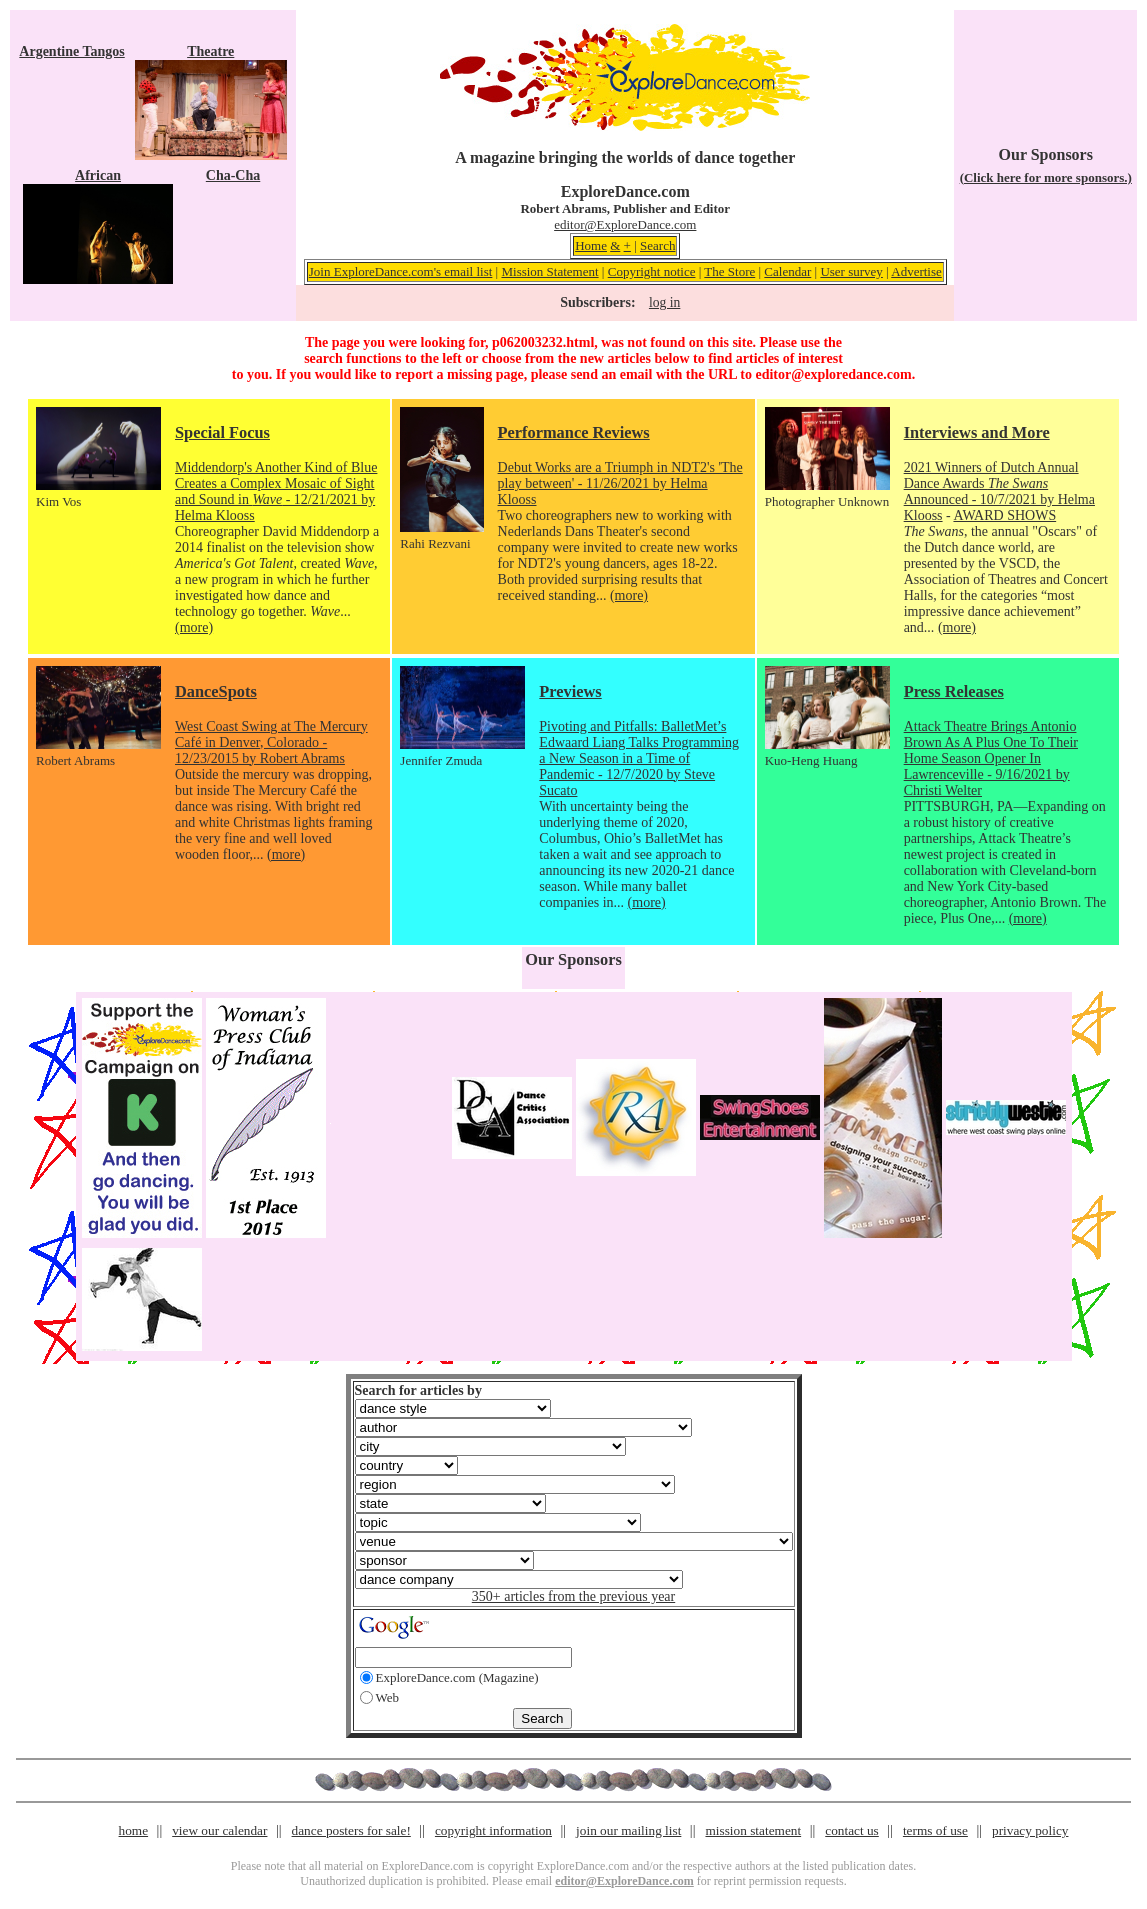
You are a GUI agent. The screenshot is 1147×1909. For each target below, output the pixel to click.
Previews (570, 691)
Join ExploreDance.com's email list (401, 271)
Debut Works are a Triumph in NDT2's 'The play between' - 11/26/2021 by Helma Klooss (620, 483)
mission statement (753, 1830)
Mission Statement (549, 271)
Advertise (916, 271)
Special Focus (222, 432)
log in (664, 302)
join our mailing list (628, 1830)
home (134, 1830)
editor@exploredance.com (833, 374)
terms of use (935, 1830)
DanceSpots (216, 691)
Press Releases (954, 691)
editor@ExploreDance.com (625, 224)
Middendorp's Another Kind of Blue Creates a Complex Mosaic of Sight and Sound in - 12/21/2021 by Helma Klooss (276, 491)
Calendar (787, 271)
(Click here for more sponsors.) (1046, 177)
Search (657, 245)
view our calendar (219, 1830)
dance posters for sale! (351, 1830)
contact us (852, 1830)
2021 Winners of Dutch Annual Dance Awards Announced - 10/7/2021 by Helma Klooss (999, 491)
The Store (729, 271)
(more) (194, 627)
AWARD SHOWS (1004, 515)
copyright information (493, 1830)
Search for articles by (418, 1390)
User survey (851, 271)
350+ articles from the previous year (573, 1596)
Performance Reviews (574, 432)
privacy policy (1030, 1830)
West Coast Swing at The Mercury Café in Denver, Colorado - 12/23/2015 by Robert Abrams (271, 742)
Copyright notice (652, 271)
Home (591, 245)
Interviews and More (977, 432)
